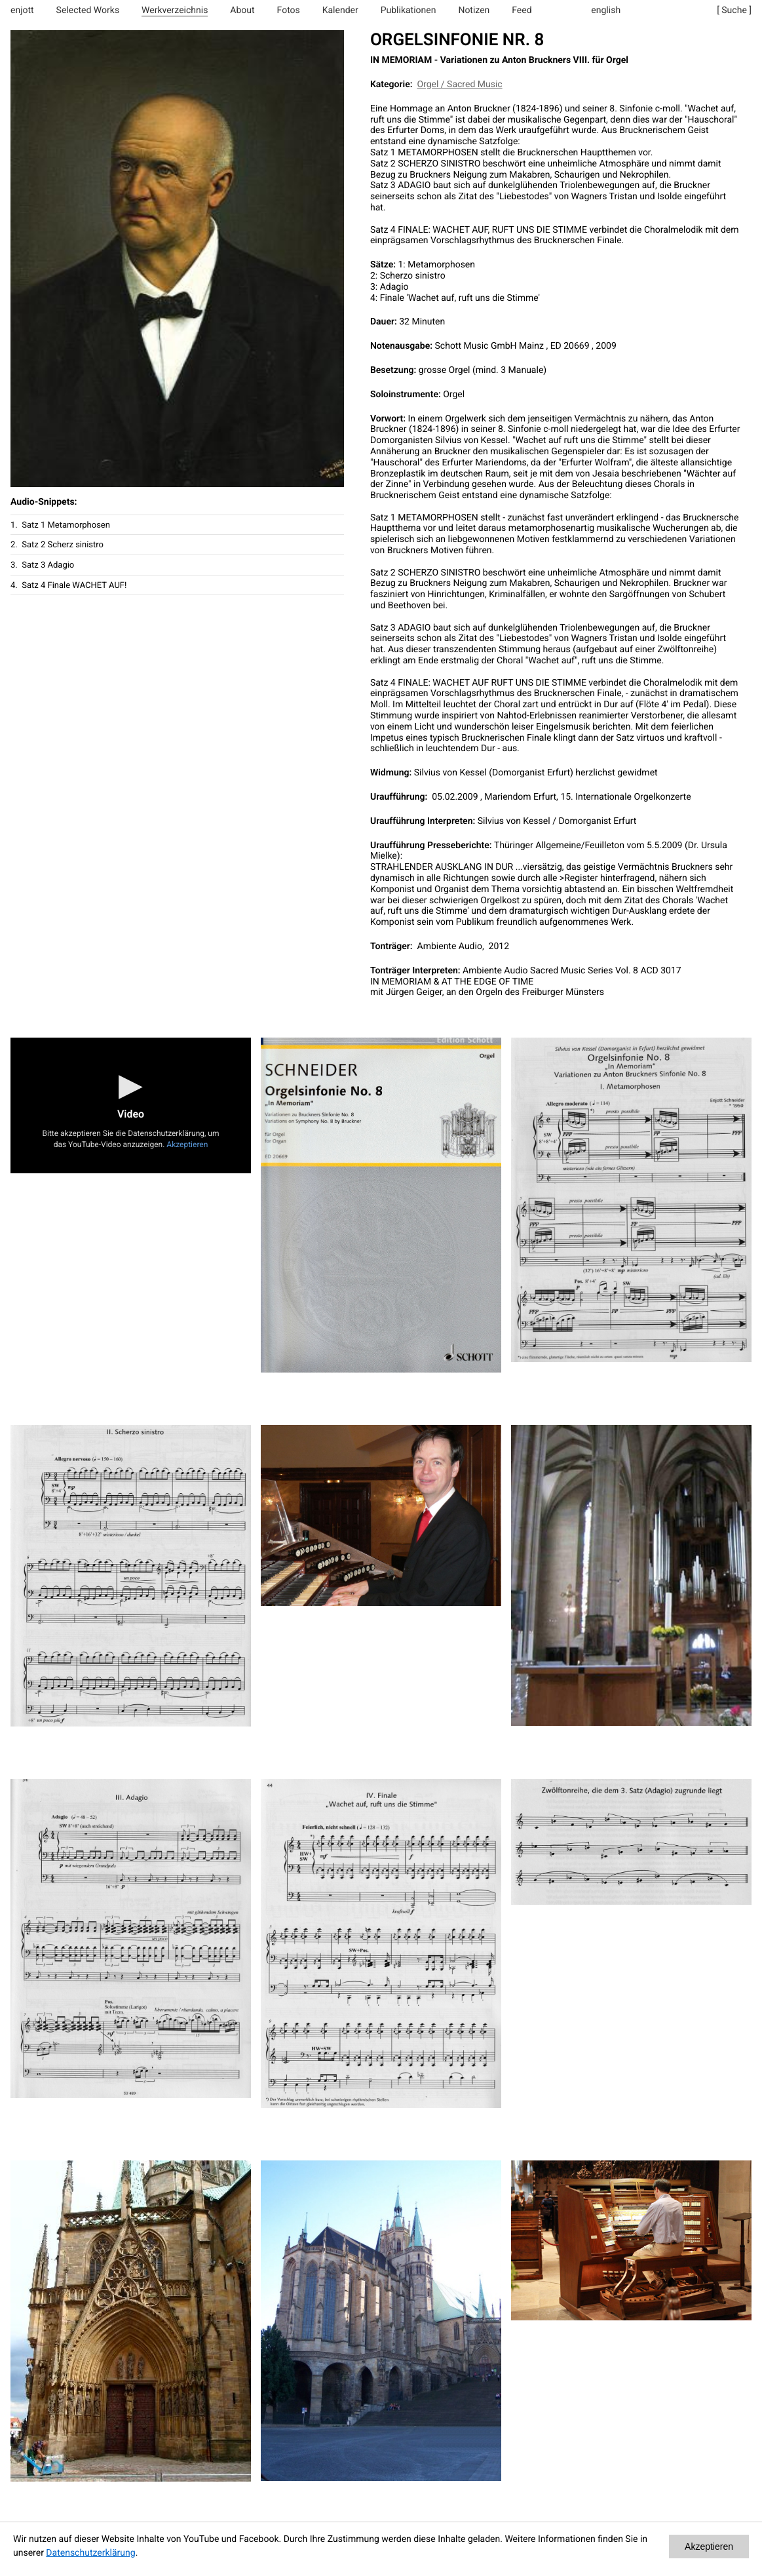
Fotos (288, 10)
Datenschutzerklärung (90, 2553)
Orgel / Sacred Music (459, 84)
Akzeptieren (187, 1144)
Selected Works (88, 10)
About (242, 10)
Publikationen (408, 10)
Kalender (340, 10)
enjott (22, 10)
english (605, 10)
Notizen (473, 10)
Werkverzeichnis (175, 10)
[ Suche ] (734, 10)
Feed (521, 10)
